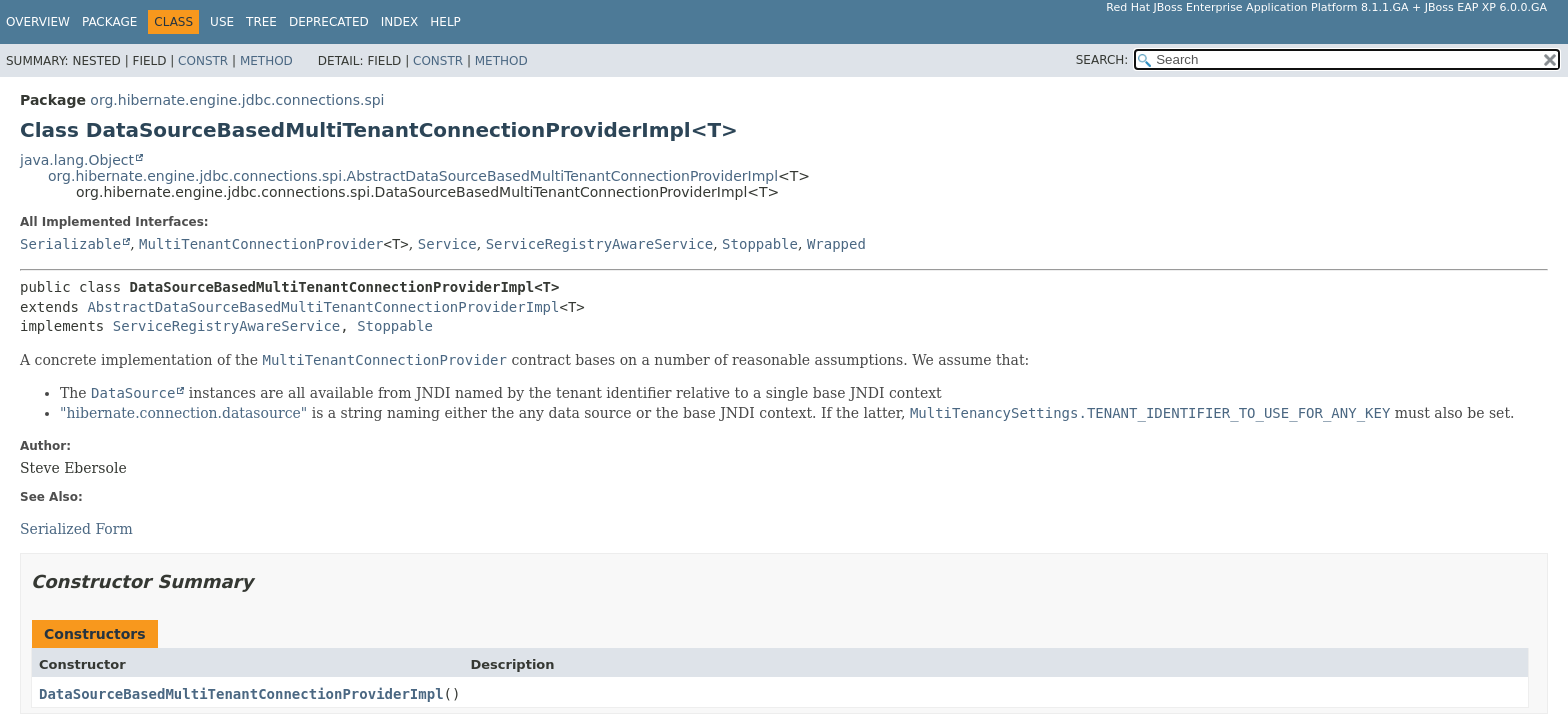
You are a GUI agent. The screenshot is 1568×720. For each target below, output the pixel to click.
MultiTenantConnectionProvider (261, 244)
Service (447, 244)
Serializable (70, 244)
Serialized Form (76, 529)
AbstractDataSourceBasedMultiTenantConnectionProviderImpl (323, 307)
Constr (203, 61)
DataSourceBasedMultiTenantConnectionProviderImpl (241, 694)
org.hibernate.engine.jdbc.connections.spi (237, 100)
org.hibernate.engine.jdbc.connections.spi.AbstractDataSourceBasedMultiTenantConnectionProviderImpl (413, 176)
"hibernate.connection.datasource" (183, 413)
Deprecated (329, 22)
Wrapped (836, 244)
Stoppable (760, 244)
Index (400, 22)
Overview (38, 22)
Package (109, 22)
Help (445, 22)
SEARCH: (1102, 60)
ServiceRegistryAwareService (600, 244)
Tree (261, 22)
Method (266, 61)
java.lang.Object (77, 160)
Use (222, 22)
